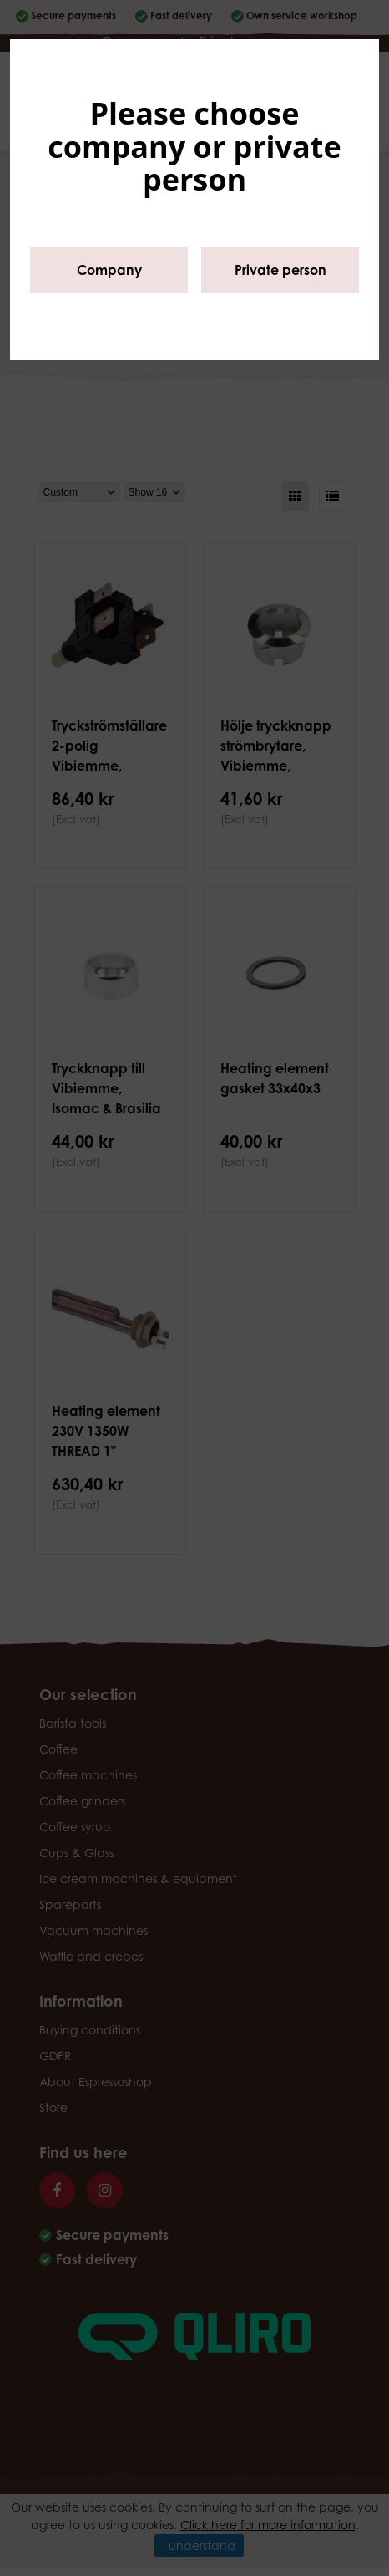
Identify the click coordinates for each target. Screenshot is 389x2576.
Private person (280, 270)
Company (109, 270)
